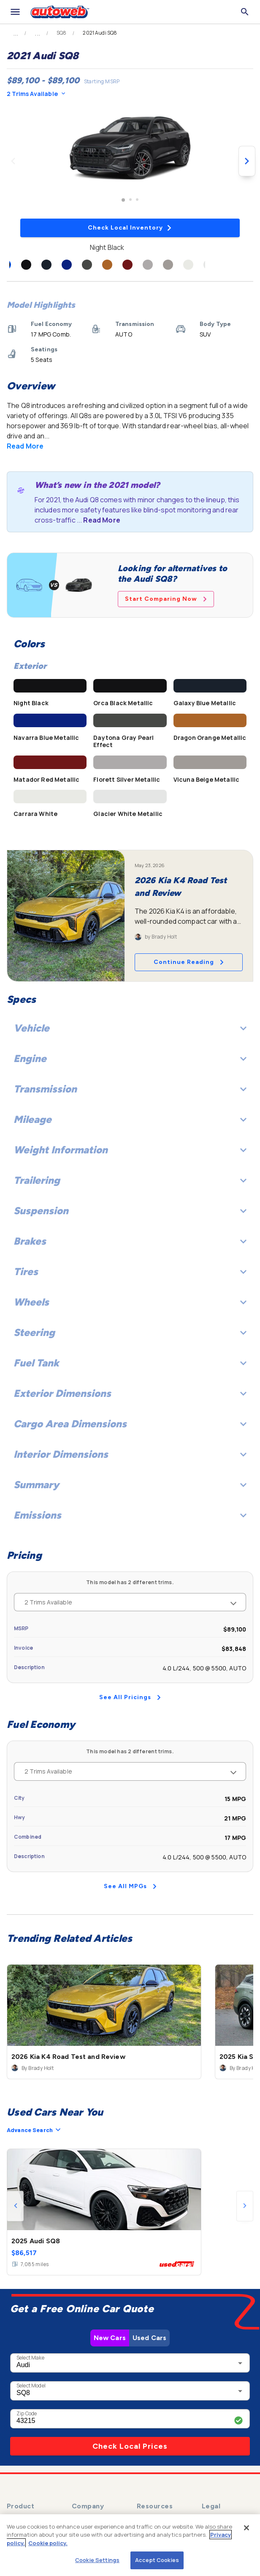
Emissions (130, 1515)
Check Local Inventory (130, 227)
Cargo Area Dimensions (130, 1424)
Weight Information (130, 1150)
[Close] (246, 2528)
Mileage (130, 1119)
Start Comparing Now (166, 598)
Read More (25, 446)
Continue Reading (189, 962)
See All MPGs (130, 1886)
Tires (130, 1271)
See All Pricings (130, 1697)
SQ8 (61, 33)
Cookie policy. (48, 2543)
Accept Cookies (157, 2560)
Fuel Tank (130, 1363)
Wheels (130, 1302)
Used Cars (149, 2338)
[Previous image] (13, 161)
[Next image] (246, 161)
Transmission (130, 1089)
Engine (130, 1058)
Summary (130, 1484)
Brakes (130, 1241)
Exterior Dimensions (130, 1393)
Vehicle (130, 1028)
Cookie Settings (97, 2560)
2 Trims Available (36, 94)
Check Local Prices (130, 2446)
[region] (130, 2545)
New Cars (110, 2338)
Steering (130, 1332)
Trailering (130, 1180)
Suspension (130, 1211)
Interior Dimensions (130, 1454)
